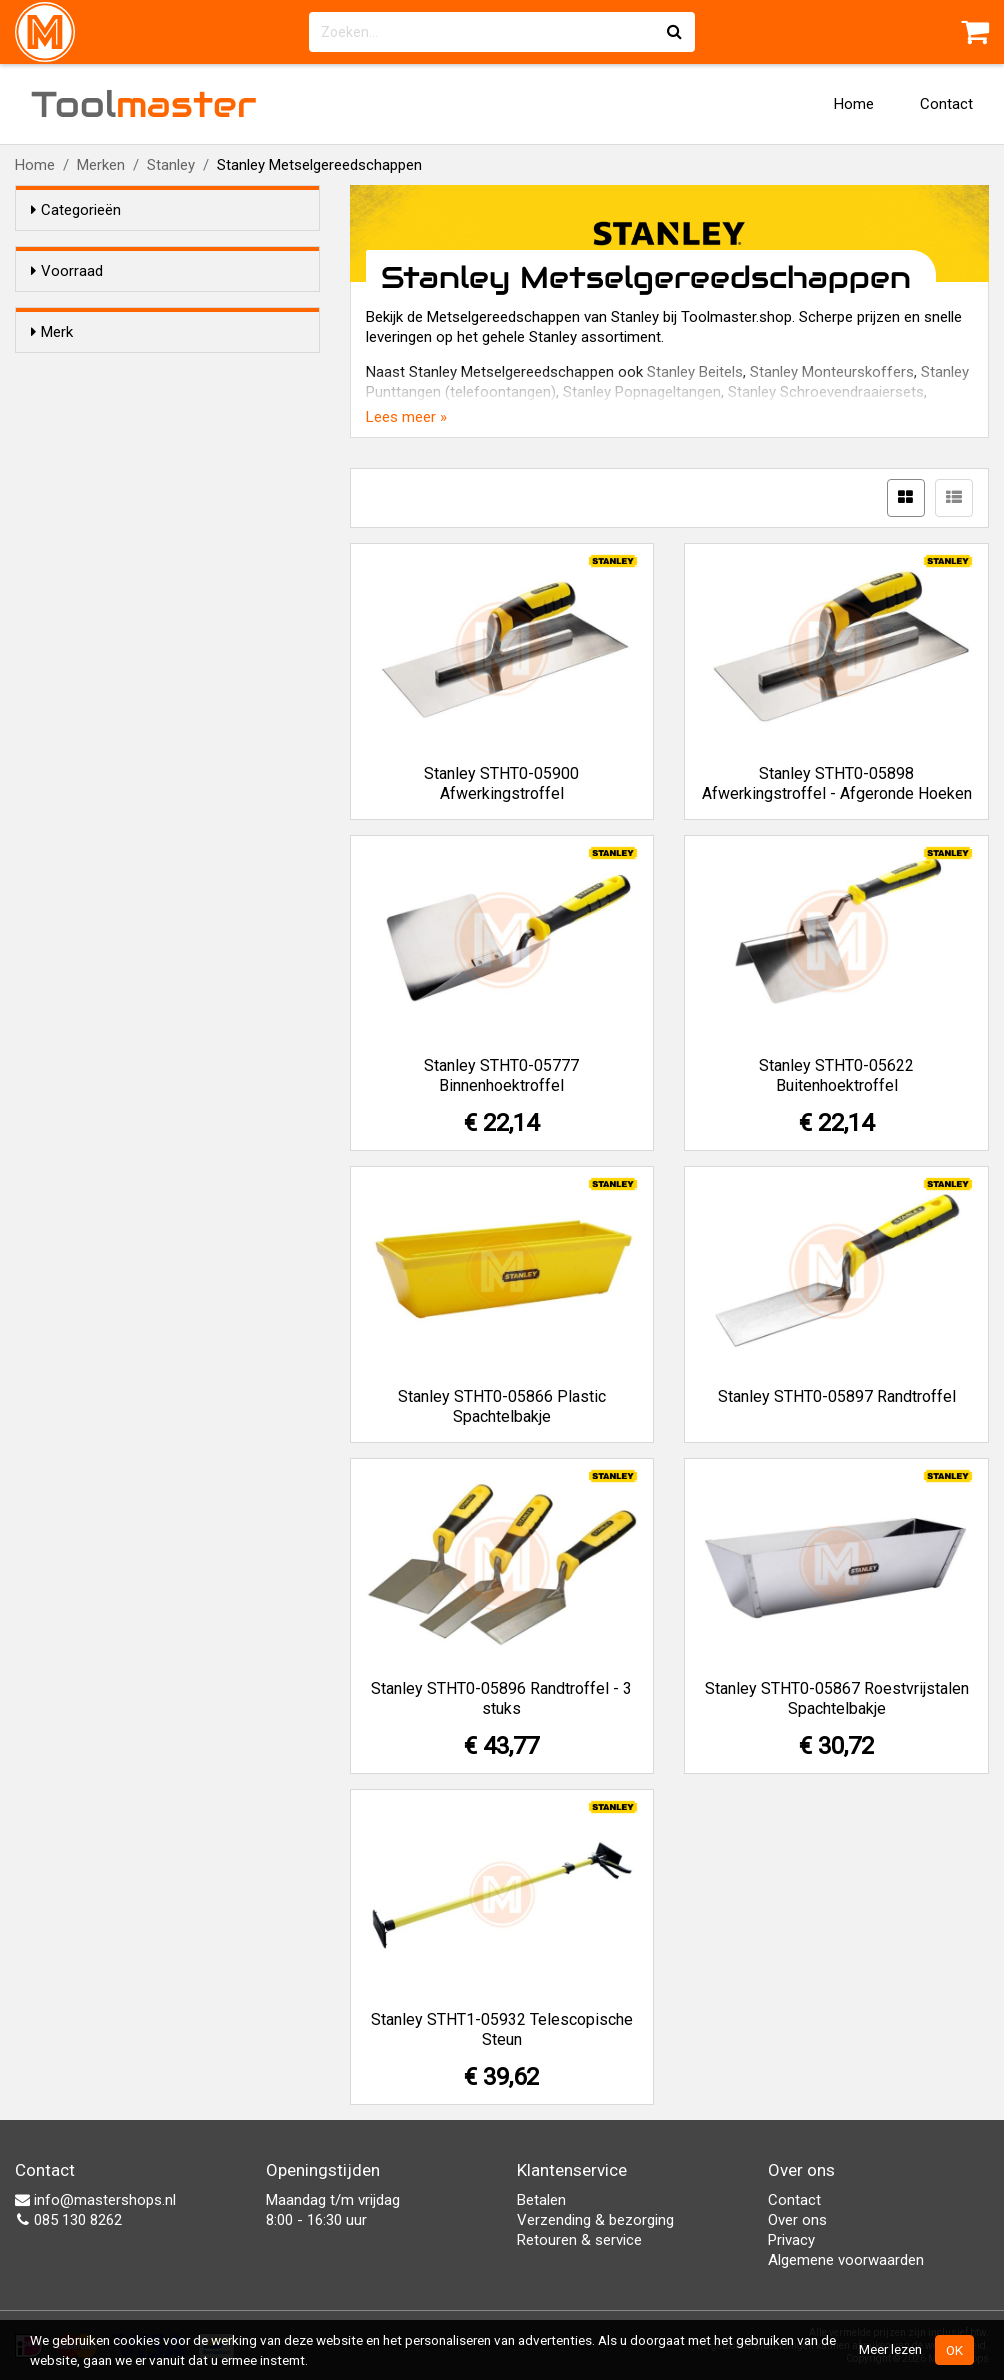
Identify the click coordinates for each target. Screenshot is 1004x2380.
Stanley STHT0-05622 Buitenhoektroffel (836, 1075)
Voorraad (67, 271)
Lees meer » (406, 417)
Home (854, 104)
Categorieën (76, 210)
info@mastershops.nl (95, 2200)
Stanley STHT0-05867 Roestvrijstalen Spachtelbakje (837, 1698)
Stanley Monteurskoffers (832, 372)
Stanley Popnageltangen (642, 392)
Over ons (797, 2220)
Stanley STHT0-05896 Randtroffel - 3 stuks (501, 1698)
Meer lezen (890, 2349)
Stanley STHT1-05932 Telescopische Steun (502, 2029)
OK (954, 2350)
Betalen (541, 2200)
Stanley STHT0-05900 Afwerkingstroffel (501, 783)
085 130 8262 (68, 2220)
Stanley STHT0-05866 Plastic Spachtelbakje (502, 1406)
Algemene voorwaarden (846, 2260)
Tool (144, 104)
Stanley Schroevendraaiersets (826, 392)
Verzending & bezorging (595, 2220)
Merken (101, 165)
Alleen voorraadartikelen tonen (161, 309)
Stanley (171, 165)
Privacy (791, 2240)
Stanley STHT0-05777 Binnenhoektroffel (501, 1075)
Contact (946, 104)
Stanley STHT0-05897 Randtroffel (837, 1396)
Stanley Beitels (695, 372)
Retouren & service (579, 2240)
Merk (52, 368)
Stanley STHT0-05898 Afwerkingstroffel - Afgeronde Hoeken (837, 783)
